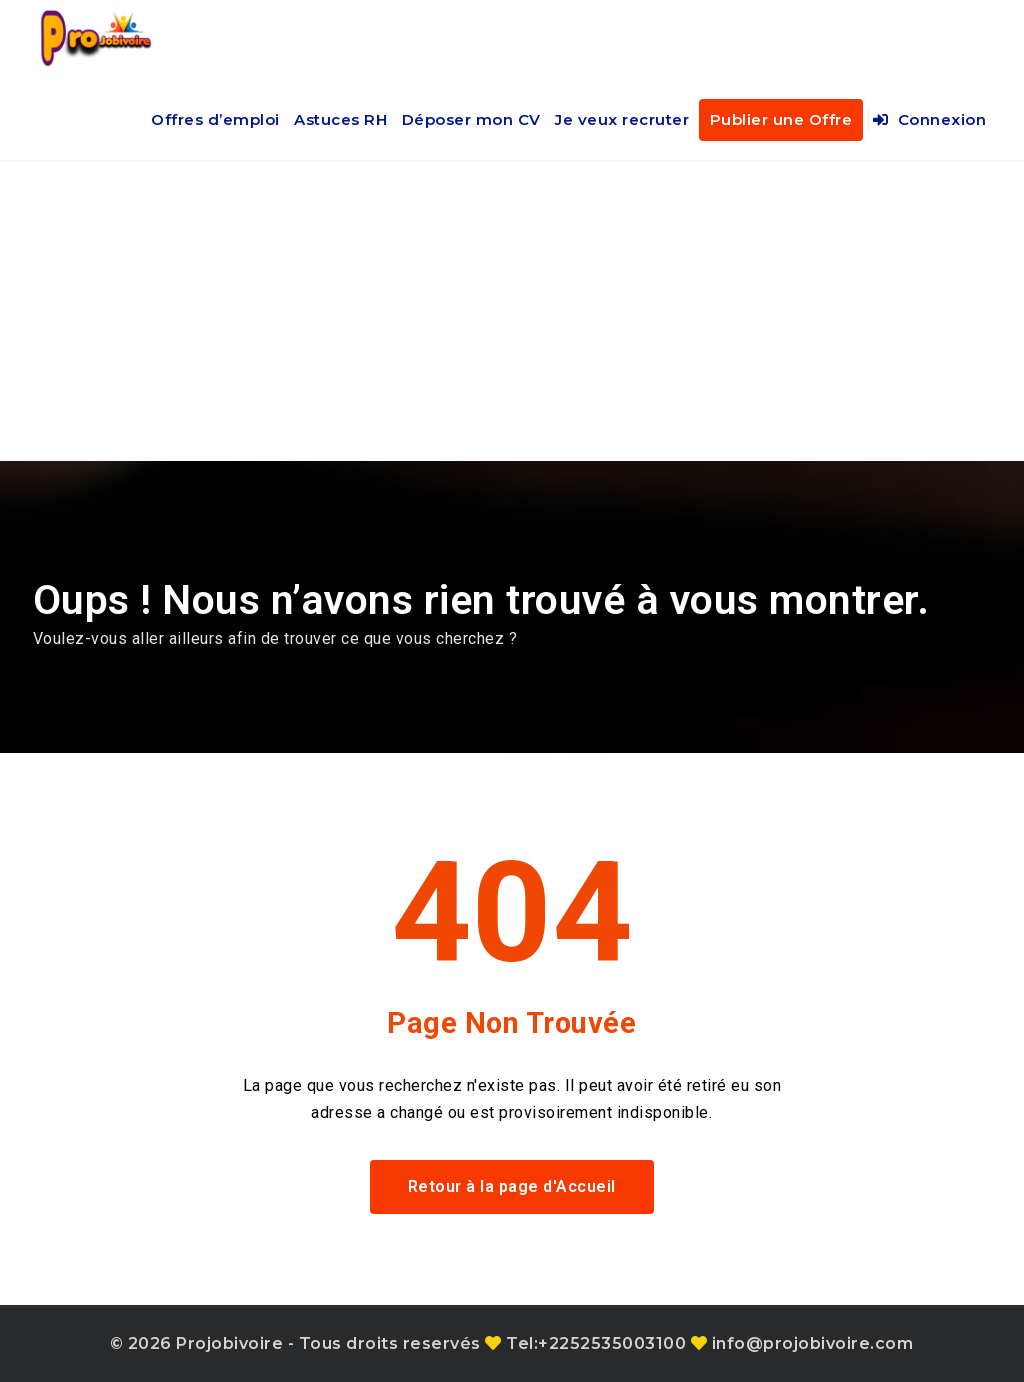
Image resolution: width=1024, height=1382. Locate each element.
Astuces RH (340, 119)
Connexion (930, 119)
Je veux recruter (622, 119)
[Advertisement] (512, 311)
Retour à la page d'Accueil (512, 1186)
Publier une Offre (781, 119)
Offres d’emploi (215, 119)
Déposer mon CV (471, 119)
